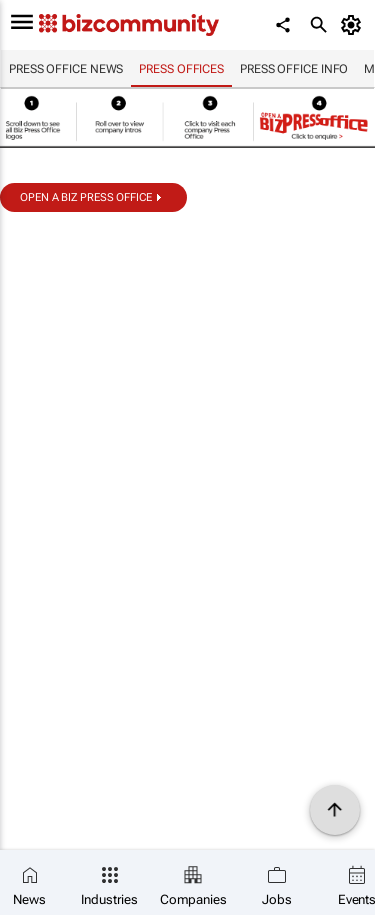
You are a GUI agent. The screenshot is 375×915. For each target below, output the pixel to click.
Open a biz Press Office (86, 197)
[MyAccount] (354, 25)
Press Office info (294, 69)
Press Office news (66, 69)
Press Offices (181, 69)
